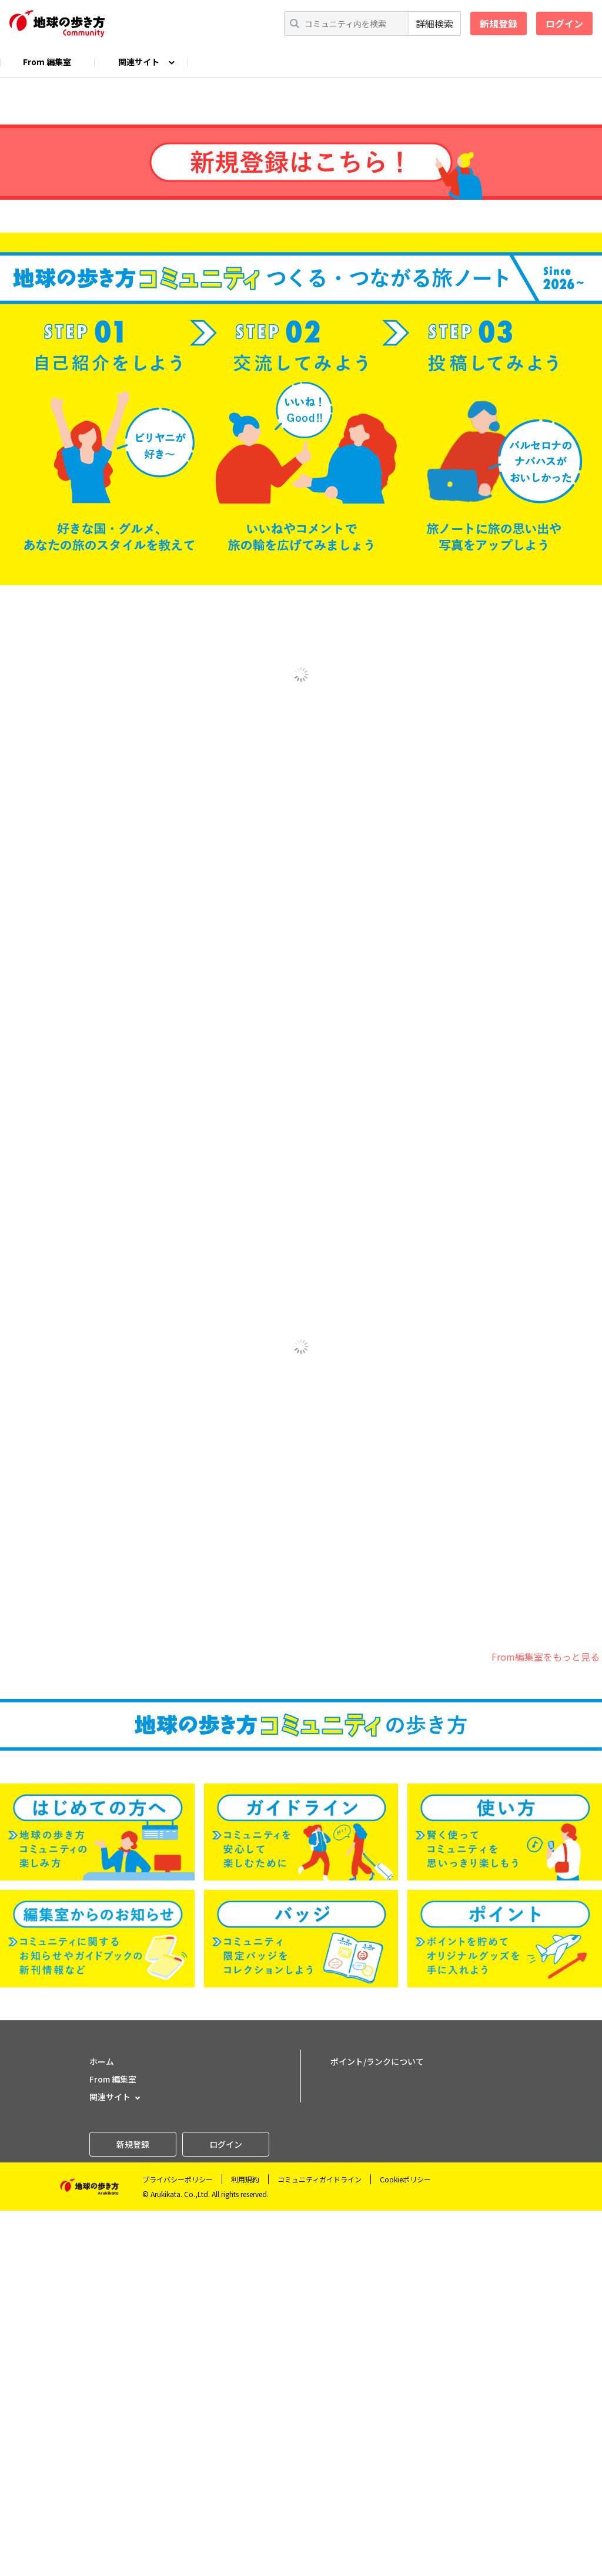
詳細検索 (434, 23)
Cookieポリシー (405, 2545)
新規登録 (498, 23)
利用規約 (245, 2545)
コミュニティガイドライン (319, 2545)
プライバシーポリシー (177, 2545)
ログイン (564, 23)
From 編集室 (47, 62)
